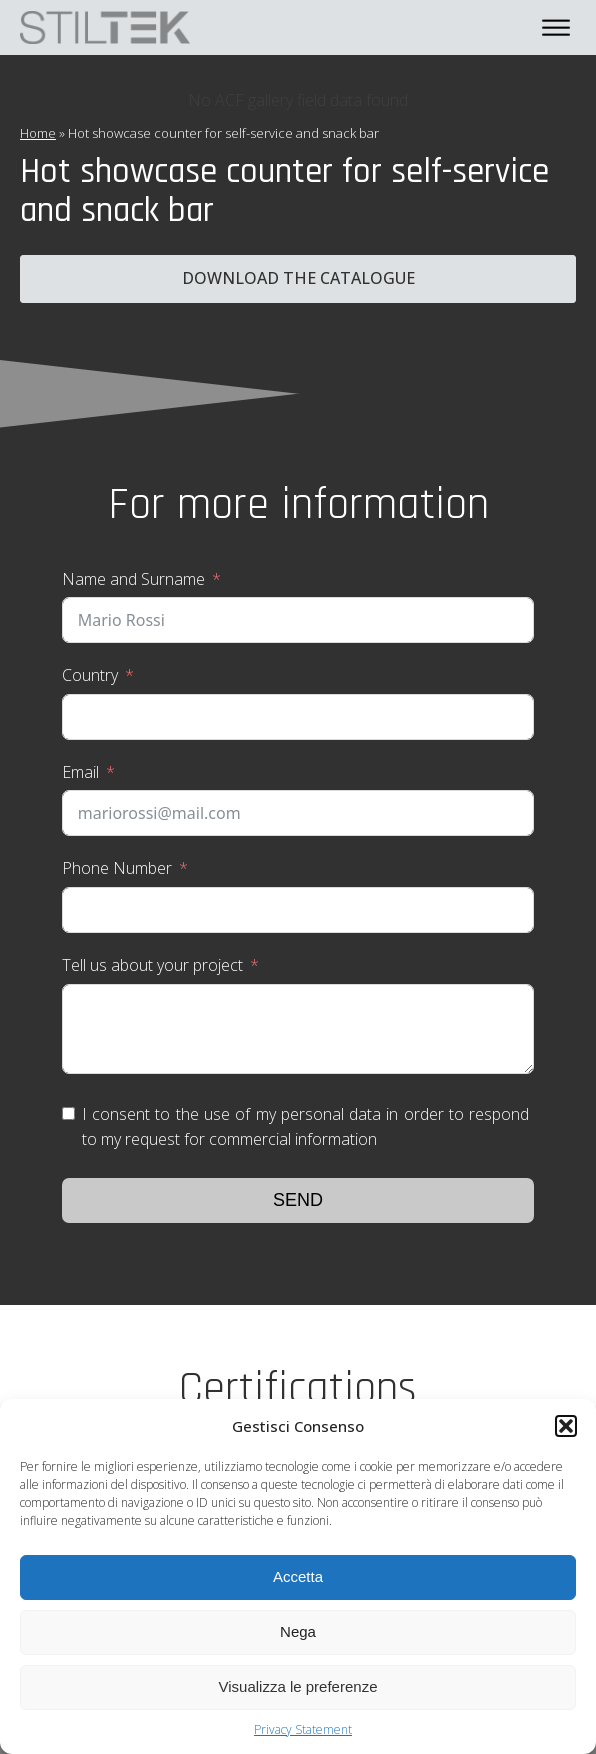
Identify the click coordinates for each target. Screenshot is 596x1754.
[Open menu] (556, 28)
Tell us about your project (152, 965)
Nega (298, 1631)
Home (38, 133)
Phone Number (117, 868)
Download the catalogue (298, 278)
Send (298, 1200)
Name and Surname (133, 579)
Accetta (298, 1576)
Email (80, 772)
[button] (566, 1426)
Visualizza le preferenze (298, 1686)
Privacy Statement (303, 1729)
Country (90, 675)
